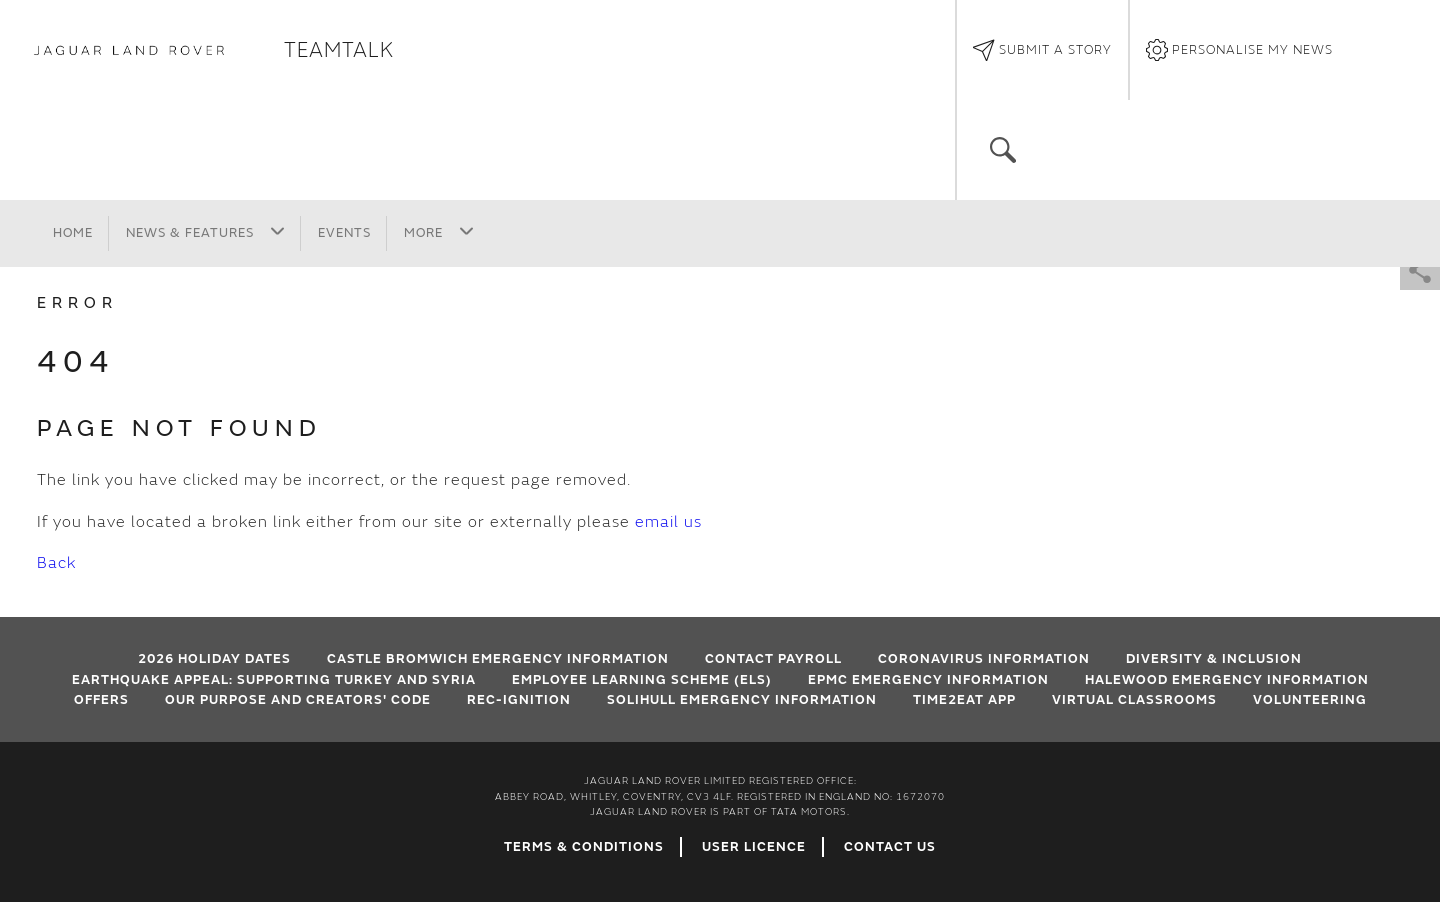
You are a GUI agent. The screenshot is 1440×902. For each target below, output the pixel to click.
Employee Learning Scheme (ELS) (642, 680)
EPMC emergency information (928, 680)
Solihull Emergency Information (742, 700)
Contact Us (890, 847)
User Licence (754, 847)
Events (344, 233)
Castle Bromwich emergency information (498, 659)
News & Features (205, 232)
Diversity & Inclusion (1214, 659)
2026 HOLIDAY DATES (214, 659)
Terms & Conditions (584, 847)
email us (668, 522)
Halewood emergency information (1227, 680)
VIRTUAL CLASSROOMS (1134, 700)
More (439, 232)
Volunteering (1310, 700)
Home (73, 233)
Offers (101, 700)
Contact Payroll (773, 659)
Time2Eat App (964, 700)
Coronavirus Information (984, 659)
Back (56, 563)
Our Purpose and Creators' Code (298, 700)
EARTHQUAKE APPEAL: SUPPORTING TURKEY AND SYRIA (274, 680)
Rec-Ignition (519, 700)
